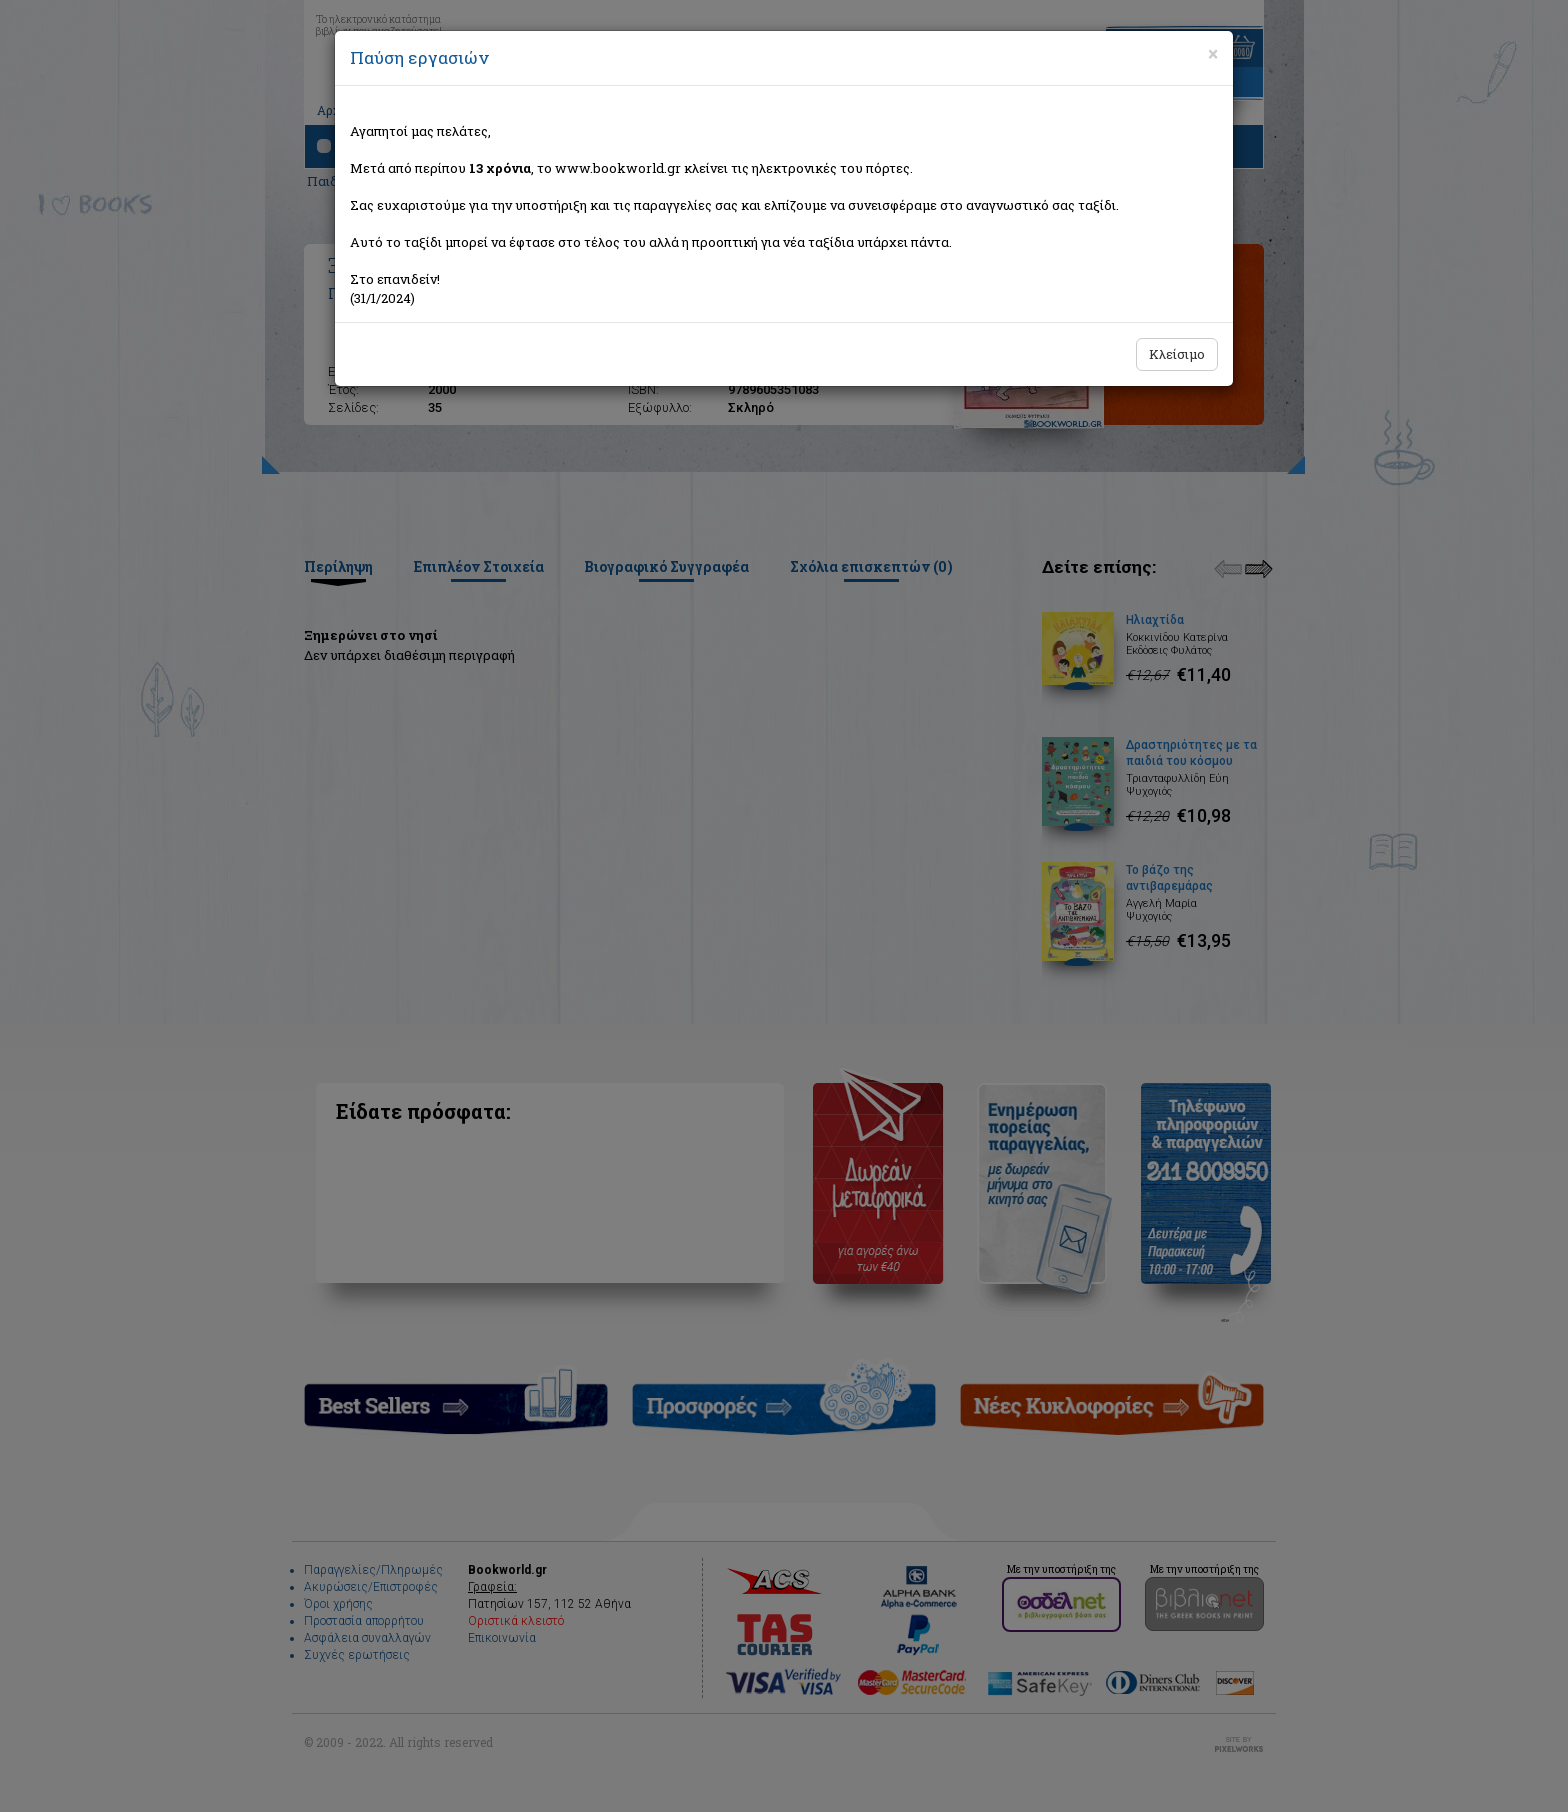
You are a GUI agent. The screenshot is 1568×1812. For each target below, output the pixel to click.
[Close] (1213, 54)
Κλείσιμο (1177, 354)
